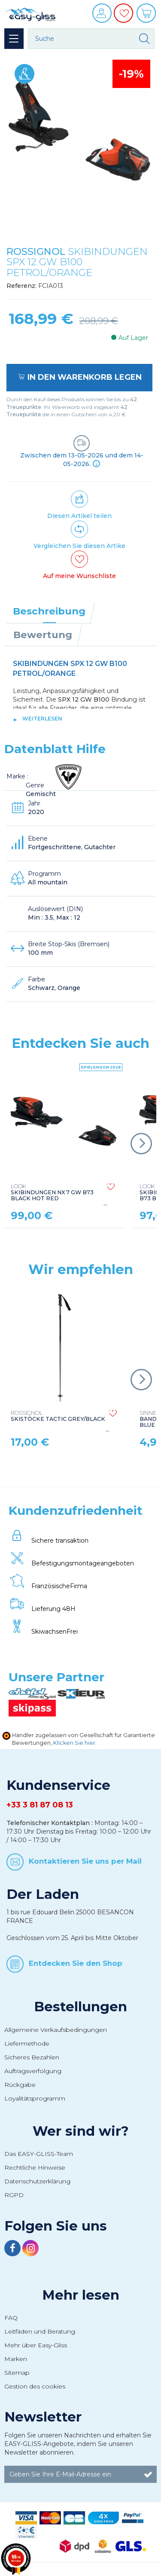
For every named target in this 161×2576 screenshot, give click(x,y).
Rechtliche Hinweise (34, 2167)
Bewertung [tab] (42, 635)
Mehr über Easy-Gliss (35, 2345)
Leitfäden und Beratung (39, 2331)
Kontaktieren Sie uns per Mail (85, 1861)
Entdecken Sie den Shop (75, 1962)
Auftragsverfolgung (32, 2071)
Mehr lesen (80, 2295)
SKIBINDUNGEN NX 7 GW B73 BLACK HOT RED (52, 1193)
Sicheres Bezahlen (31, 2057)
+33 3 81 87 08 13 (39, 1805)
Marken (15, 2359)
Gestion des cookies (34, 2386)
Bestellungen (80, 2006)
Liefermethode (26, 2043)
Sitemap (17, 2372)
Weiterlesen (42, 718)
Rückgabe (20, 2085)
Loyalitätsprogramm (34, 2098)
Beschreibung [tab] (49, 611)
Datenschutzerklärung (37, 2181)
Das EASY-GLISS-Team (38, 2154)
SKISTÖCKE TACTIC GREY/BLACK (58, 1416)
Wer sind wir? (81, 2131)
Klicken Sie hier (74, 1743)
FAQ (11, 2318)
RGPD (14, 2195)
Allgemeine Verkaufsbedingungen (55, 2030)
